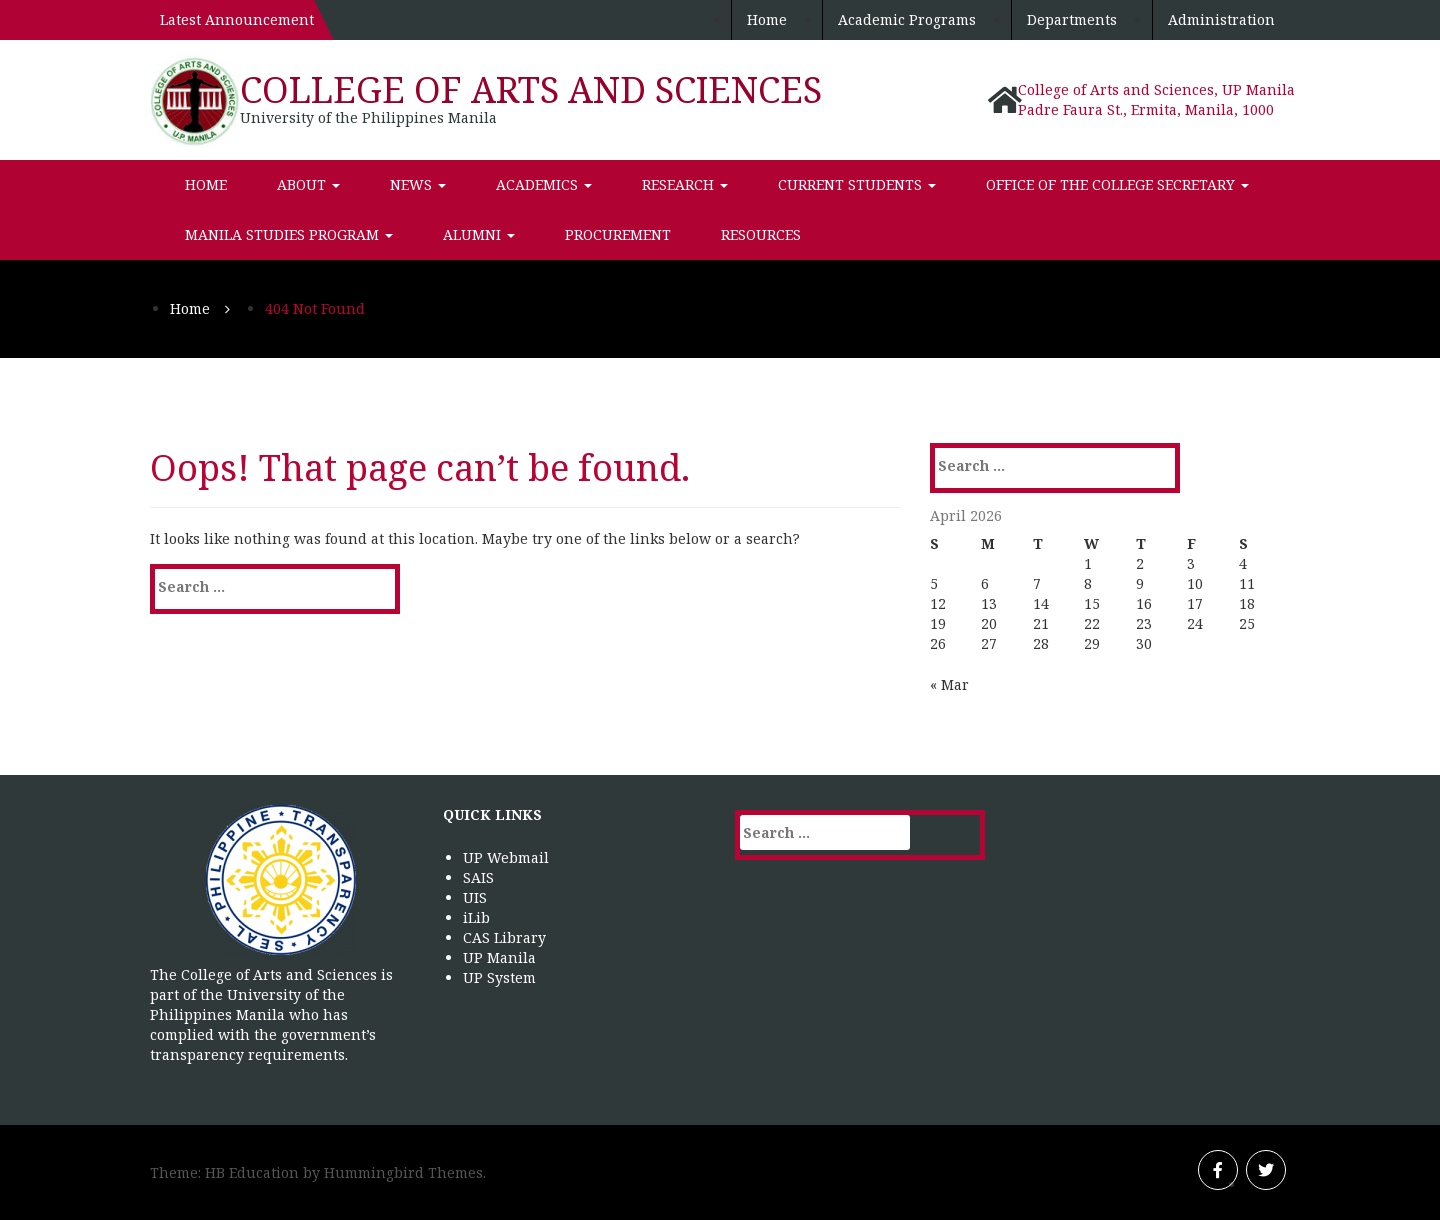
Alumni (479, 234)
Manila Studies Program (289, 234)
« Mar (949, 684)
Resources (761, 234)
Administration (1221, 19)
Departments (1072, 19)
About (308, 184)
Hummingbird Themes (403, 1172)
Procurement (618, 234)
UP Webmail (506, 857)
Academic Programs (907, 19)
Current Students (857, 184)
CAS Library (504, 937)
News (418, 184)
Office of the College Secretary (1117, 184)
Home (767, 19)
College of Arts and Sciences (531, 89)
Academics (544, 184)
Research (685, 184)
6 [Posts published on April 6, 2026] (985, 583)
